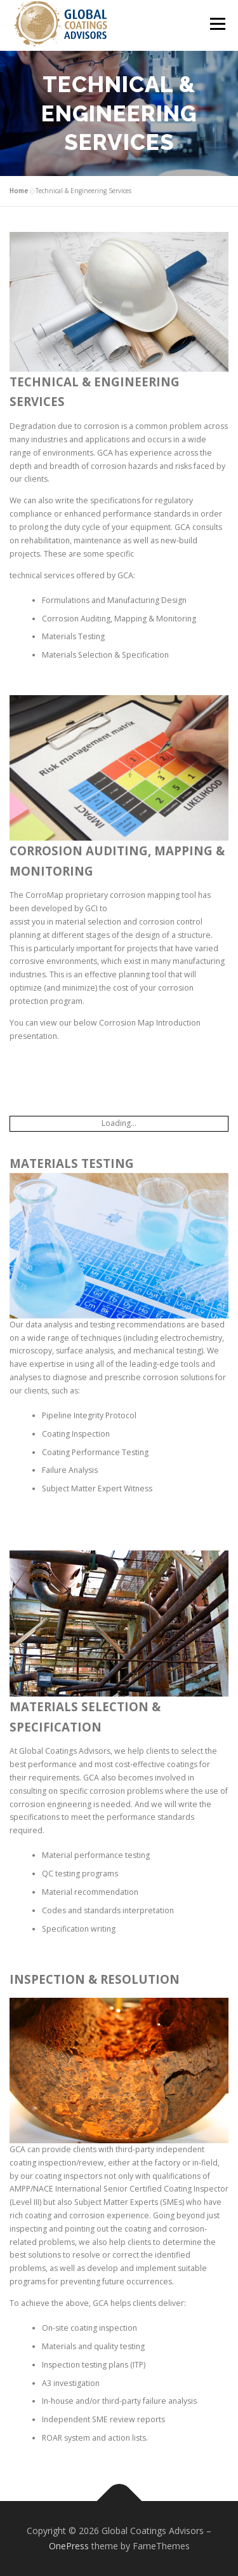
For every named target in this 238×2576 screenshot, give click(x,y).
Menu (216, 23)
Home (19, 190)
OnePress (69, 2546)
